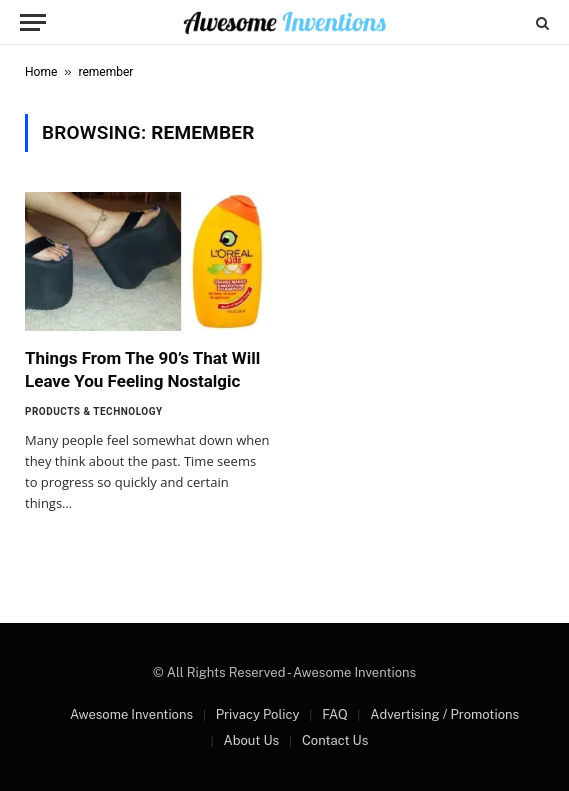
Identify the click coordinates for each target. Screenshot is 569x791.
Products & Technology (94, 411)
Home (41, 72)
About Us (251, 740)
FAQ (334, 714)
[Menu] (33, 22)
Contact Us (335, 740)
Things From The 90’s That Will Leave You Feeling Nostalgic (142, 369)
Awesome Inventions (131, 714)
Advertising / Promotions (444, 714)
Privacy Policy (258, 714)
